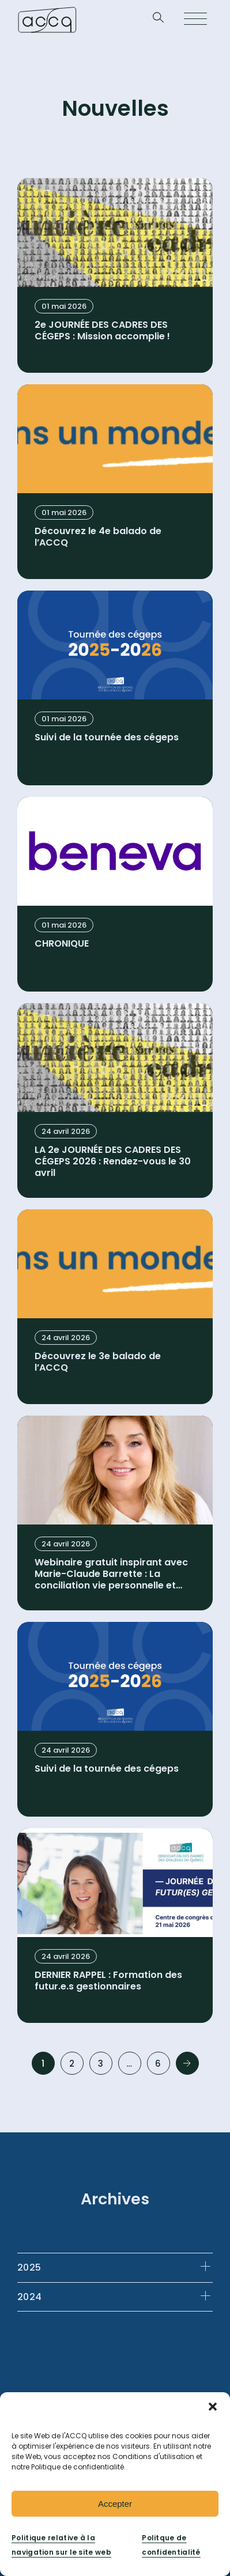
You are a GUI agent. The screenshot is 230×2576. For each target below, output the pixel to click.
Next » (187, 2063)
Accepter (115, 2504)
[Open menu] (195, 20)
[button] (212, 2406)
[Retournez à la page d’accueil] (47, 19)
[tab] (115, 2267)
